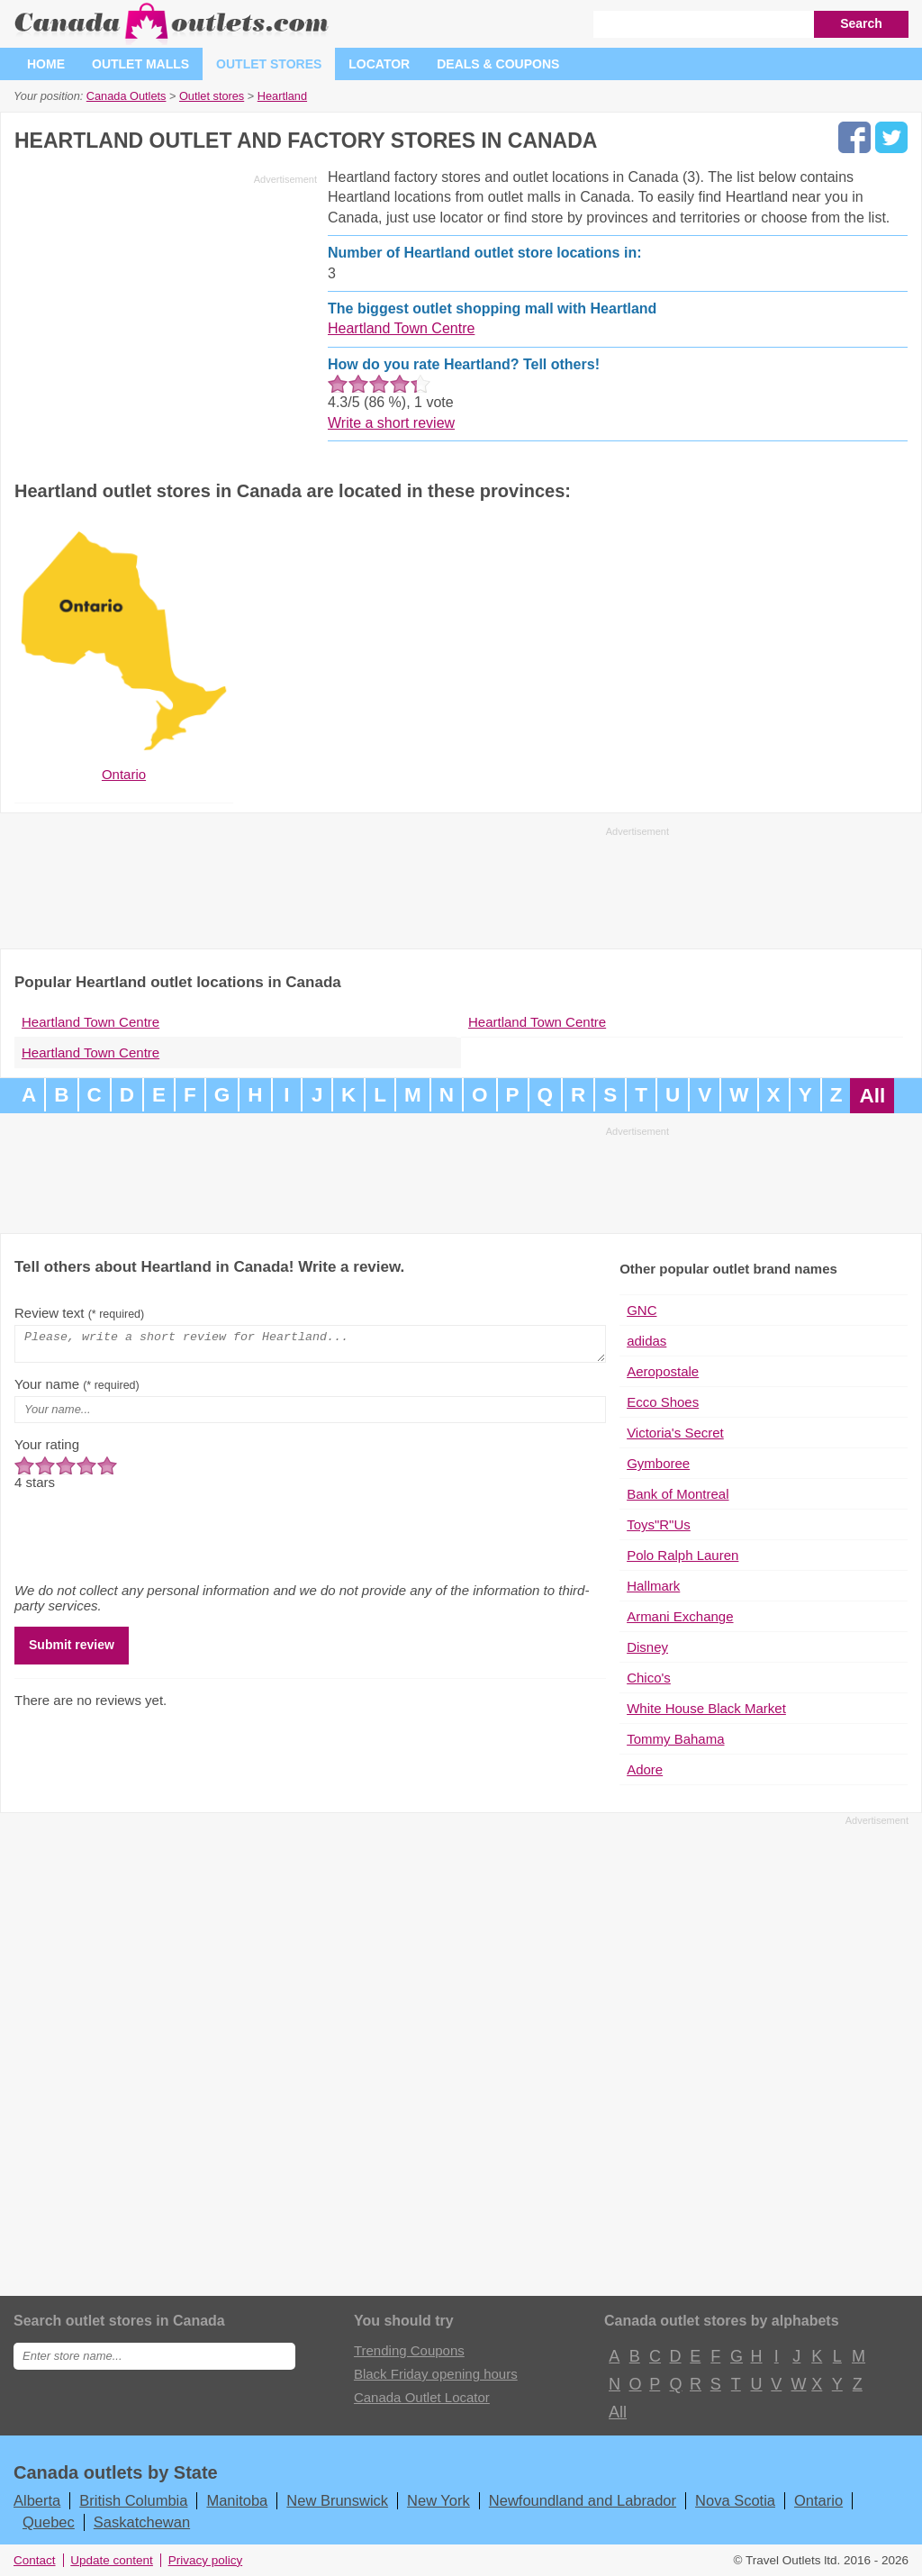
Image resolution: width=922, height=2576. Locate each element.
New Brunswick (337, 2500)
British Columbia (133, 2500)
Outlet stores (268, 64)
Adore (645, 1769)
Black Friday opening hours (436, 2373)
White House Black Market (706, 1708)
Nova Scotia (735, 2500)
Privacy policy (205, 2560)
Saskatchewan (142, 2522)
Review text (79, 1312)
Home (46, 64)
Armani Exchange (680, 1616)
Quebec (49, 2522)
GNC (641, 1310)
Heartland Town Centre (401, 328)
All (872, 1095)
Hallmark (653, 1585)
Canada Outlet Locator (422, 2397)
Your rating (46, 1449)
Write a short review (391, 423)
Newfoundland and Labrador (582, 2500)
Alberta (37, 2500)
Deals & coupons (498, 64)
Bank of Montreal (677, 1493)
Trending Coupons (409, 2350)
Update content (111, 2560)
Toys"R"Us (659, 1524)
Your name (77, 1389)
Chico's (649, 1677)
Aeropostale (663, 1371)
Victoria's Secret (675, 1432)
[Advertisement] (165, 317)
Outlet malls (140, 64)
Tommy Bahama (675, 1738)
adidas (646, 1340)
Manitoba (236, 2500)
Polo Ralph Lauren (682, 1555)
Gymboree (658, 1463)
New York (438, 2500)
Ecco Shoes (663, 1402)
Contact (35, 2560)
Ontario (818, 2500)
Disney (647, 1647)
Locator (379, 64)
